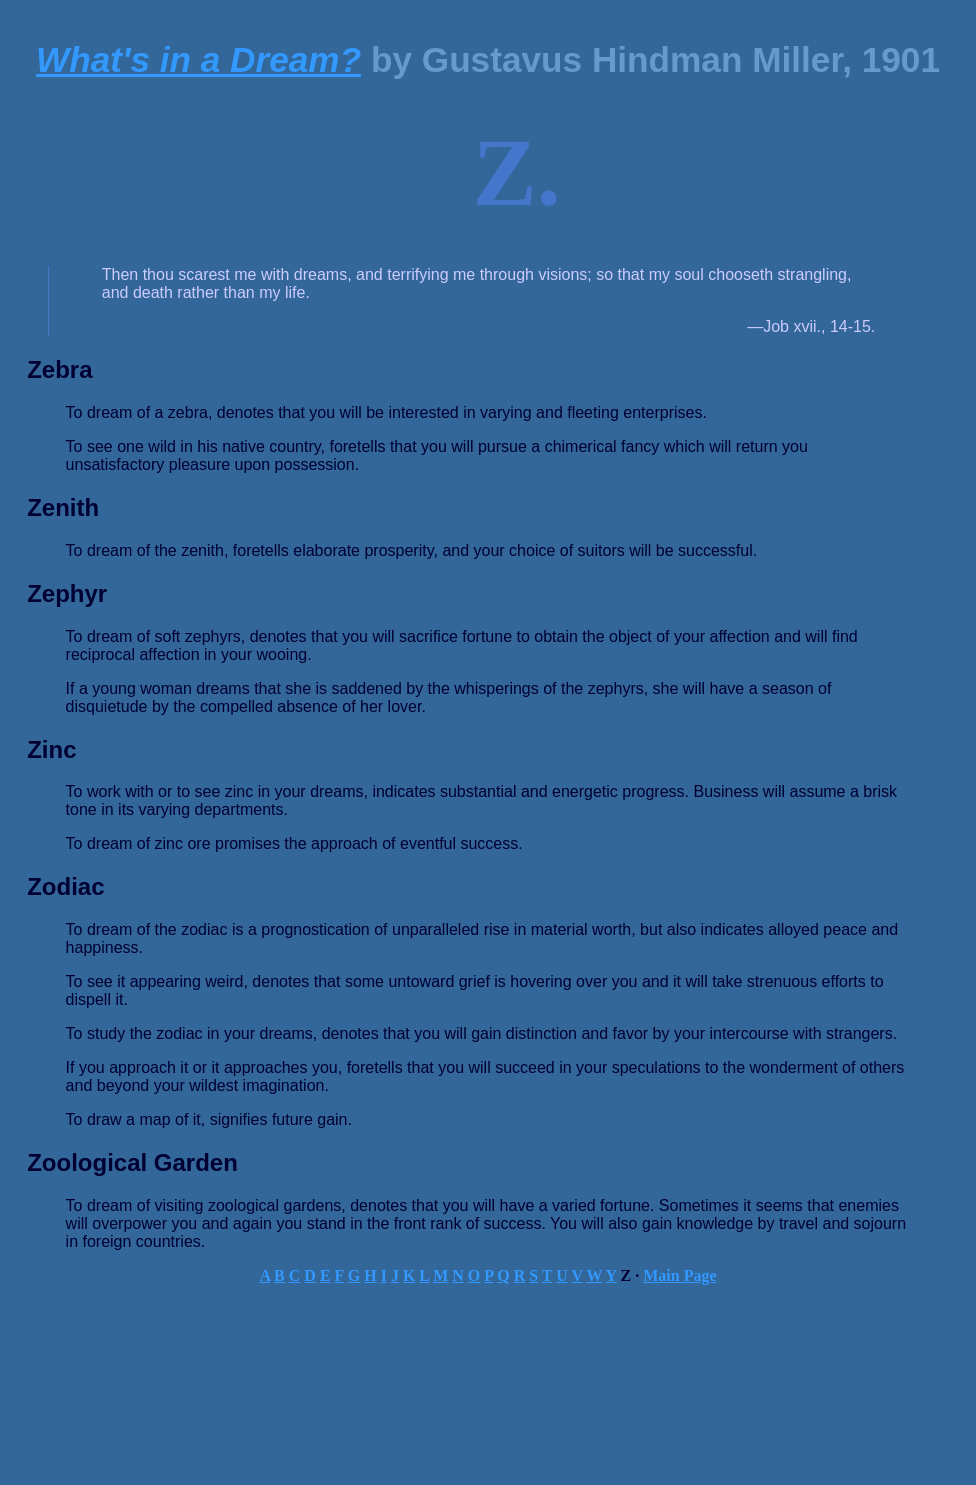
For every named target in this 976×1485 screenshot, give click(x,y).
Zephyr (67, 593)
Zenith (63, 507)
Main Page (679, 1275)
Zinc (51, 749)
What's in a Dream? (198, 59)
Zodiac (65, 886)
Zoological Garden (132, 1162)
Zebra (59, 369)
